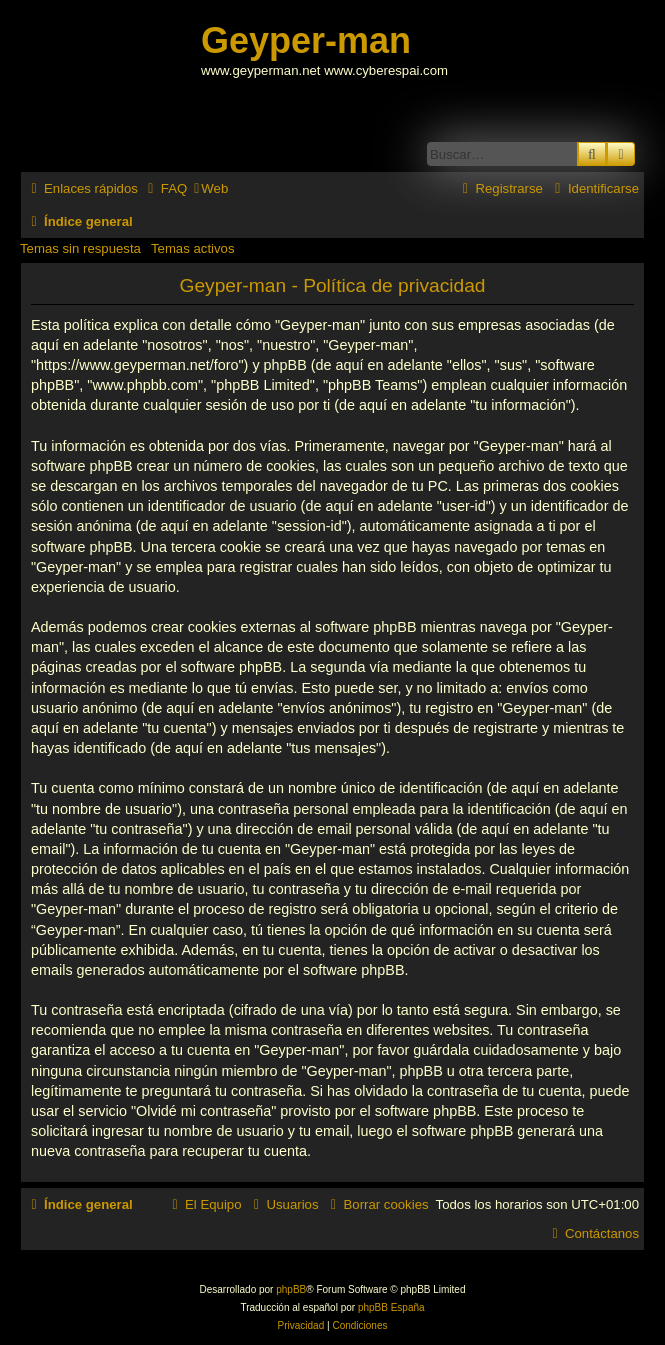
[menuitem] (165, 188)
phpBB (291, 1289)
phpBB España (391, 1307)
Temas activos (193, 248)
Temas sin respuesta (80, 248)
